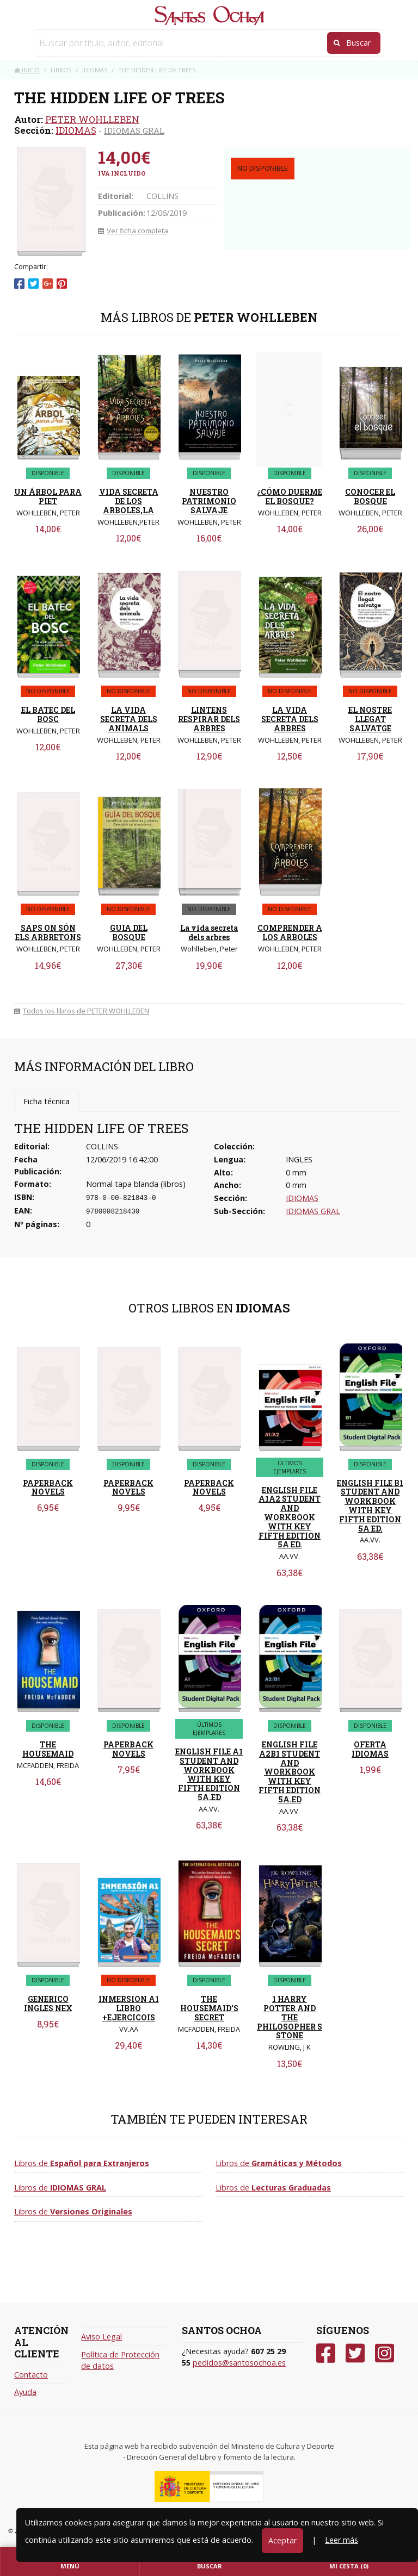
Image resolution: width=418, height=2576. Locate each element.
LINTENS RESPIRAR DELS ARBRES (209, 719)
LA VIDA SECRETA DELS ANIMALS (128, 719)
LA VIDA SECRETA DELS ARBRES (289, 719)
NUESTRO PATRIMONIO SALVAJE (209, 501)
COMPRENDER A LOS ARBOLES (289, 932)
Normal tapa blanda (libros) (136, 1184)
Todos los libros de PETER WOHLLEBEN (81, 1011)
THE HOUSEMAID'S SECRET (209, 2008)
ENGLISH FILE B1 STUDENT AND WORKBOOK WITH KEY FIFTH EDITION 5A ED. (370, 1506)
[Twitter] (355, 2353)
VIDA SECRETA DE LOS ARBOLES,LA (128, 501)
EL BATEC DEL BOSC (48, 714)
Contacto (31, 2374)
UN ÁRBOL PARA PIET (48, 496)
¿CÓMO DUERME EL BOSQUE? (289, 496)
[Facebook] (325, 2353)
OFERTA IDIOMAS (370, 1749)
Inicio (27, 70)
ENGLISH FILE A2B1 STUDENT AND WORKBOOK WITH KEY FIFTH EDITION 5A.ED (290, 1772)
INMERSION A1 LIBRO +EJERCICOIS (129, 2008)
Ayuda (25, 2392)
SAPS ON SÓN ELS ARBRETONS (48, 932)
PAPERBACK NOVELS (48, 1487)
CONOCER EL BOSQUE (370, 496)
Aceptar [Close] (282, 2540)
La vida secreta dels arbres (209, 932)
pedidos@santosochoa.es (239, 2362)
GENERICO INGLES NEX (48, 2003)
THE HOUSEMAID (47, 1749)
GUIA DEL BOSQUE (128, 932)
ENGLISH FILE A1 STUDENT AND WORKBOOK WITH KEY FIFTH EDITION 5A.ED (209, 1774)
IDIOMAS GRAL (134, 130)
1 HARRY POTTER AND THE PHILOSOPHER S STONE (289, 2017)
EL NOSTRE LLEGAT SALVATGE (370, 719)
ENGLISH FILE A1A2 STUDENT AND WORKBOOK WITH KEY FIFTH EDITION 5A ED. (290, 1517)
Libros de (81, 2163)
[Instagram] (384, 2353)
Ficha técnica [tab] (46, 1101)
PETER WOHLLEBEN (92, 119)
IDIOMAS (76, 130)
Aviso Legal (101, 2336)
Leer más (341, 2540)
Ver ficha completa (133, 230)
